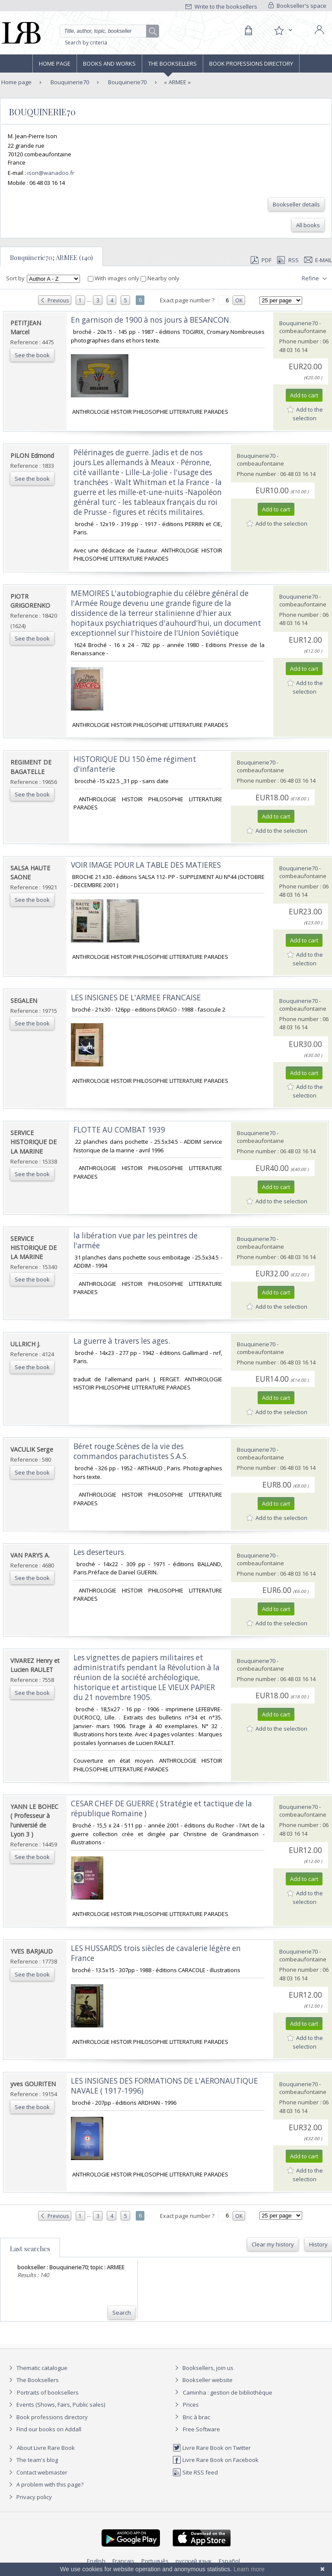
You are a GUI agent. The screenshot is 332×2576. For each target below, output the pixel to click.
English (96, 2561)
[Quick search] (109, 31)
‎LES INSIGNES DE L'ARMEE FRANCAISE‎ (136, 997)
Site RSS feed (195, 2472)
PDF (261, 260)
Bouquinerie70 (69, 82)
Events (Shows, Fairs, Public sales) (55, 2404)
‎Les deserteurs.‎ (99, 1552)
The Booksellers (172, 63)
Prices (191, 2404)
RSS (287, 260)
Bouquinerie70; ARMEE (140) (51, 257)
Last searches (30, 2248)
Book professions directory (251, 63)
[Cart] (248, 30)
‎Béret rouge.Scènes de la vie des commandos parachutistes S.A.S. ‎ (131, 1451)
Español (229, 2561)
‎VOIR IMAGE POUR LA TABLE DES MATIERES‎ (146, 865)
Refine (315, 278)
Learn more (249, 2569)
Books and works (109, 63)
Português (155, 2561)
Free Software (201, 2429)
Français (123, 2561)
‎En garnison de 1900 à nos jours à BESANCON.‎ (151, 320)
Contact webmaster (36, 2472)
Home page (54, 63)
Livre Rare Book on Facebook (215, 2459)
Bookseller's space (297, 6)
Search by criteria (86, 42)
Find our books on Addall (43, 2429)
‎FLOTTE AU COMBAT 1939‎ (119, 1130)
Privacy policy (29, 2497)
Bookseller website (202, 2380)
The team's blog (32, 2459)
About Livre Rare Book (46, 2448)
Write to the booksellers (221, 6)
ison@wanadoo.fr (50, 173)
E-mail (318, 260)
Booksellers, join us (202, 2367)
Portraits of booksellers (48, 2392)
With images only (114, 278)
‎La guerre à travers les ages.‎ (121, 1341)
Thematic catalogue (36, 2367)
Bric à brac (196, 2417)
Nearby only (159, 278)
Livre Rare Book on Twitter (211, 2447)
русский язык (194, 2561)
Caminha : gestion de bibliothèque (227, 2392)
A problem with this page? (44, 2484)
